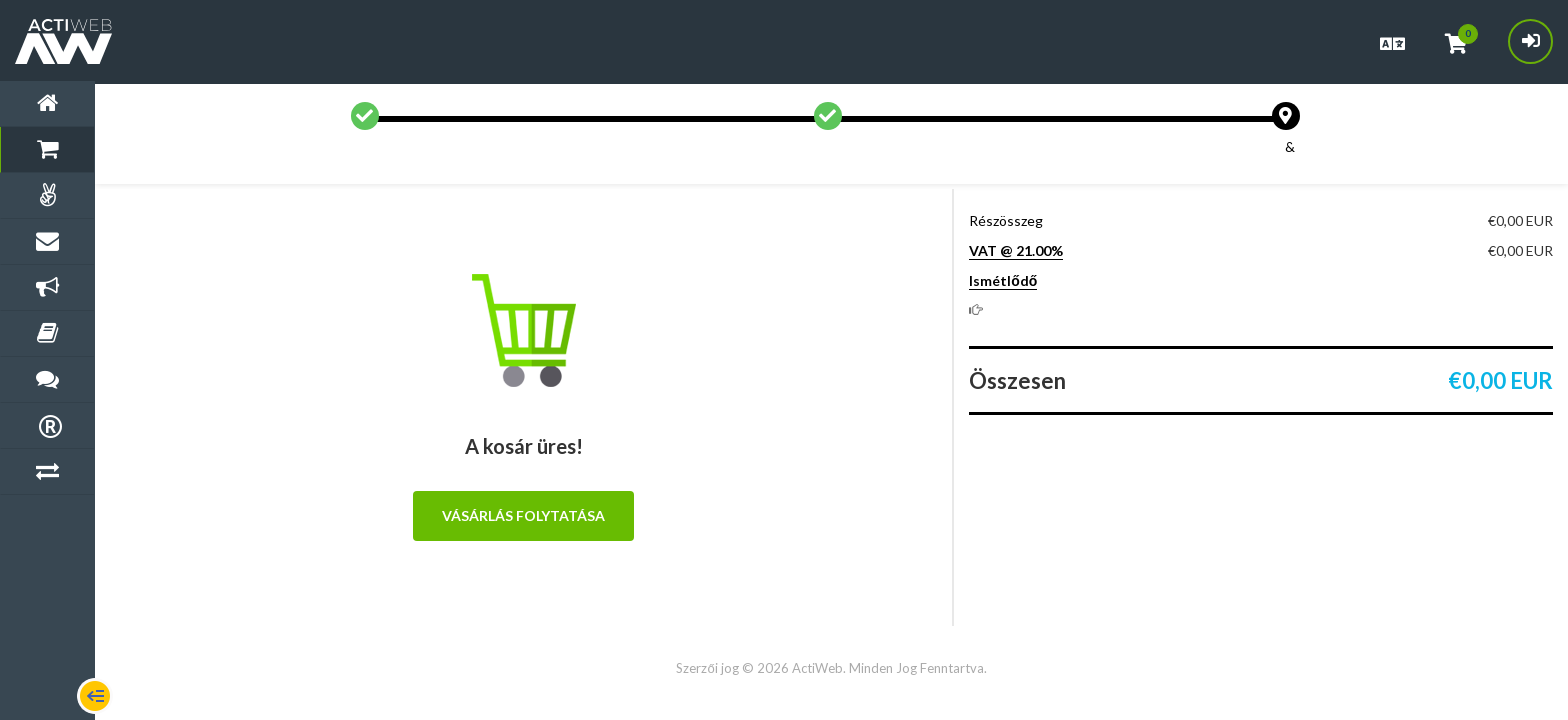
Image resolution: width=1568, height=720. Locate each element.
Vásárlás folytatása (523, 515)
